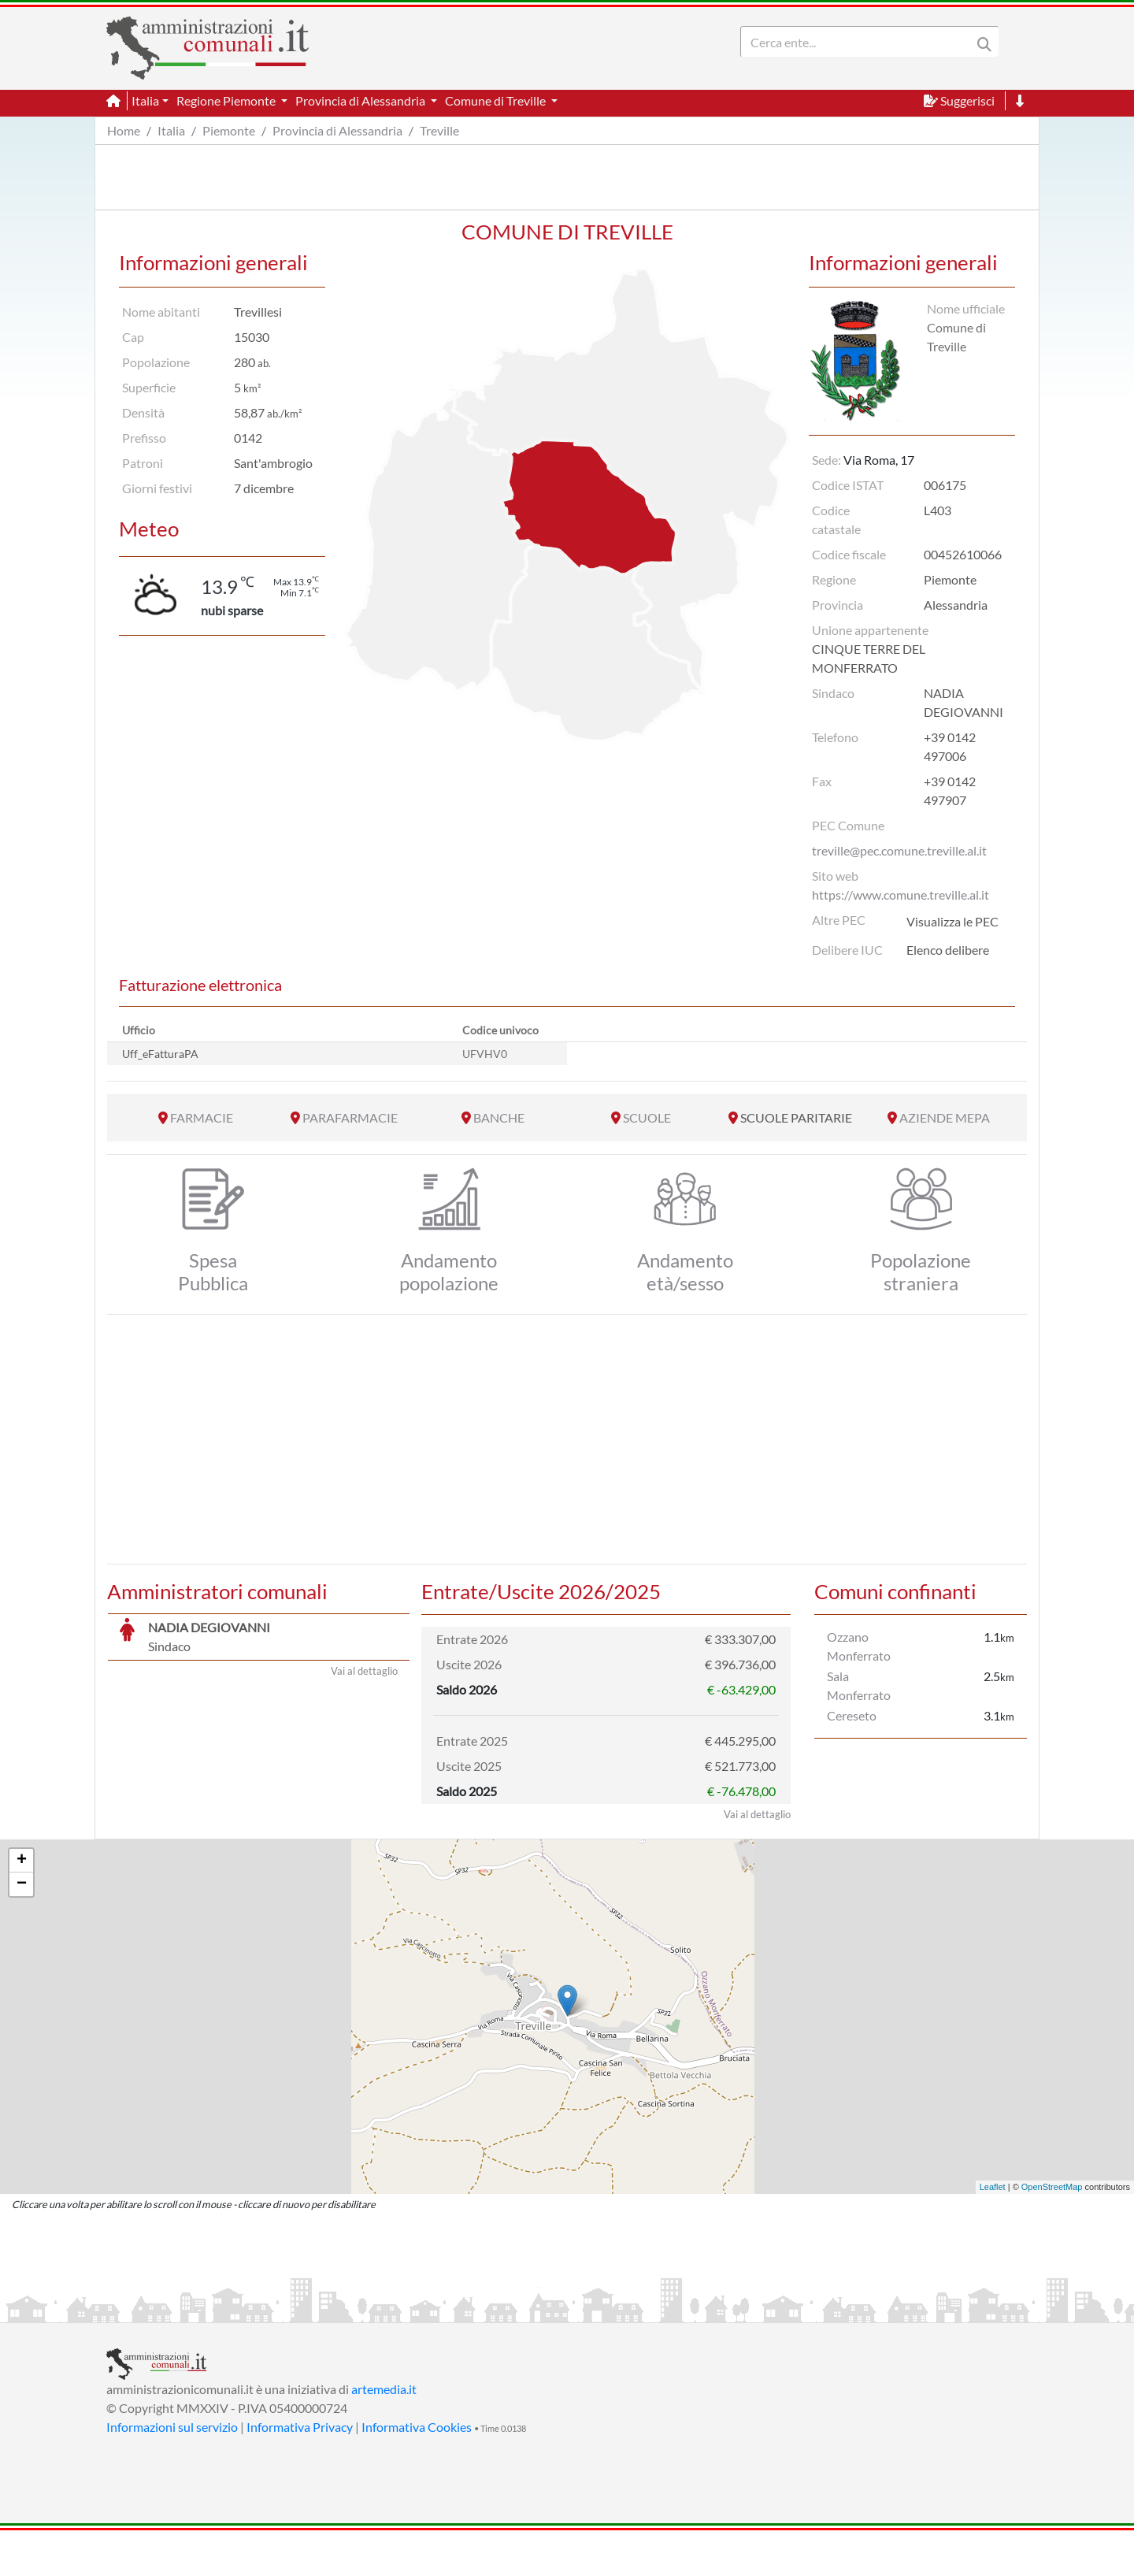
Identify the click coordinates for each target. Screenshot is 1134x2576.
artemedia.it (384, 2434)
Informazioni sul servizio (172, 2472)
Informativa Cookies (416, 2472)
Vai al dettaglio (364, 1860)
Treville (439, 130)
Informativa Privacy (299, 2472)
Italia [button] (145, 100)
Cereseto (851, 1715)
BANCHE (498, 1117)
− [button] (22, 1930)
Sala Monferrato (859, 1685)
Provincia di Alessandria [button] (361, 100)
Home (123, 130)
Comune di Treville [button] (496, 100)
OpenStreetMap (1052, 2232)
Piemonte (228, 130)
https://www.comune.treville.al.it (900, 894)
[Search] (859, 42)
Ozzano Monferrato (859, 1646)
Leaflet (993, 2232)
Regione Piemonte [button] (227, 100)
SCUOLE (647, 1117)
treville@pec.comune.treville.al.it (899, 850)
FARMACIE (201, 1117)
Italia (171, 130)
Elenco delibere (947, 949)
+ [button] (22, 1906)
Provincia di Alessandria (337, 130)
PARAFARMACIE (350, 1117)
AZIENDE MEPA (944, 1117)
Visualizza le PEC (952, 921)
